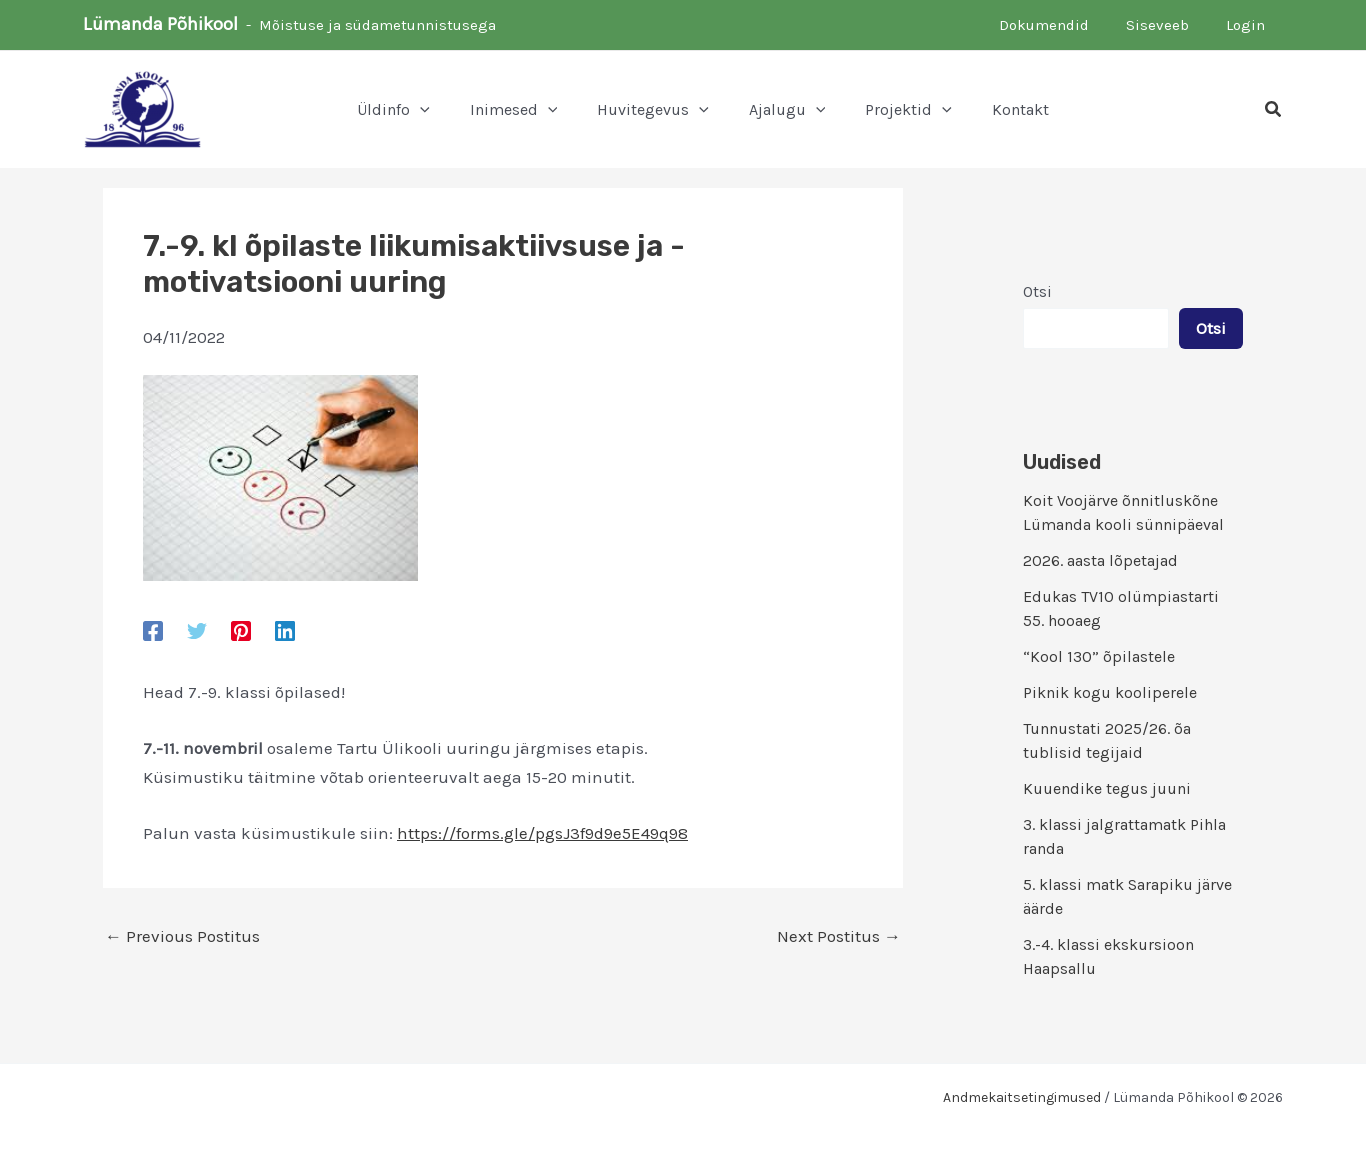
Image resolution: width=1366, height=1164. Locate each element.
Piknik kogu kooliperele (1110, 692)
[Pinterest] (241, 630)
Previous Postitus (182, 936)
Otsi (1037, 291)
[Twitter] (197, 630)
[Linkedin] (285, 630)
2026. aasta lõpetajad (1100, 560)
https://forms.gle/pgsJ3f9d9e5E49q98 (542, 833)
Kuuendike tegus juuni (1107, 788)
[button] (420, 110)
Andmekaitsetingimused (1022, 1097)
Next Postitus (839, 936)
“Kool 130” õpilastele (1099, 656)
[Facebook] (153, 630)
